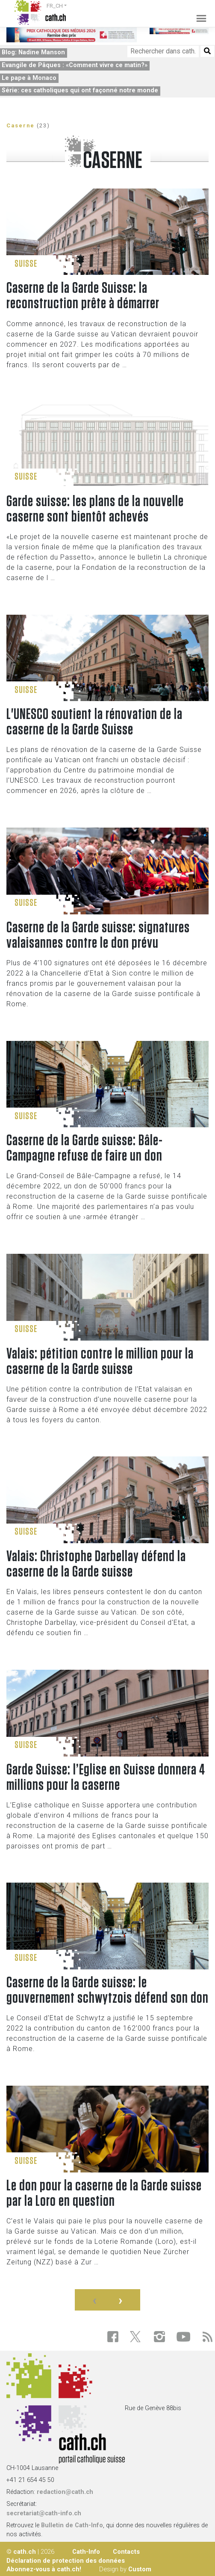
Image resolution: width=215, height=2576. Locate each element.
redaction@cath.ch (65, 2492)
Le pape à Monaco (29, 78)
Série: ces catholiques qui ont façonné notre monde (80, 90)
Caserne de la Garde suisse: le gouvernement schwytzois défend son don (107, 1990)
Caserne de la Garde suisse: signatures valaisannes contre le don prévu (98, 935)
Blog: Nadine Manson (33, 52)
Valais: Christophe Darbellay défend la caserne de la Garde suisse (96, 1564)
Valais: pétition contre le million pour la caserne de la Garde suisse (100, 1361)
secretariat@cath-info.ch (43, 2513)
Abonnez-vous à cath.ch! (43, 2569)
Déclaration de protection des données (65, 2560)
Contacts (126, 2551)
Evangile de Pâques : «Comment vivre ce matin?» (74, 65)
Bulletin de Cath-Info (72, 2525)
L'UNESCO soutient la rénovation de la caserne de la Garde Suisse (94, 722)
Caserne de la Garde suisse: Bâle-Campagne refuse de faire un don (84, 1148)
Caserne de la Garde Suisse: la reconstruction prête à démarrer (82, 295)
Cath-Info (86, 2551)
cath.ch (24, 2551)
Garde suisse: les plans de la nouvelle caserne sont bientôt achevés (95, 509)
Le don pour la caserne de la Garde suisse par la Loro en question (104, 2193)
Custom (139, 2569)
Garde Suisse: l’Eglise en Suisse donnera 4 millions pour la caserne (105, 1777)
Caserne (20, 125)
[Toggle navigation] (198, 12)
